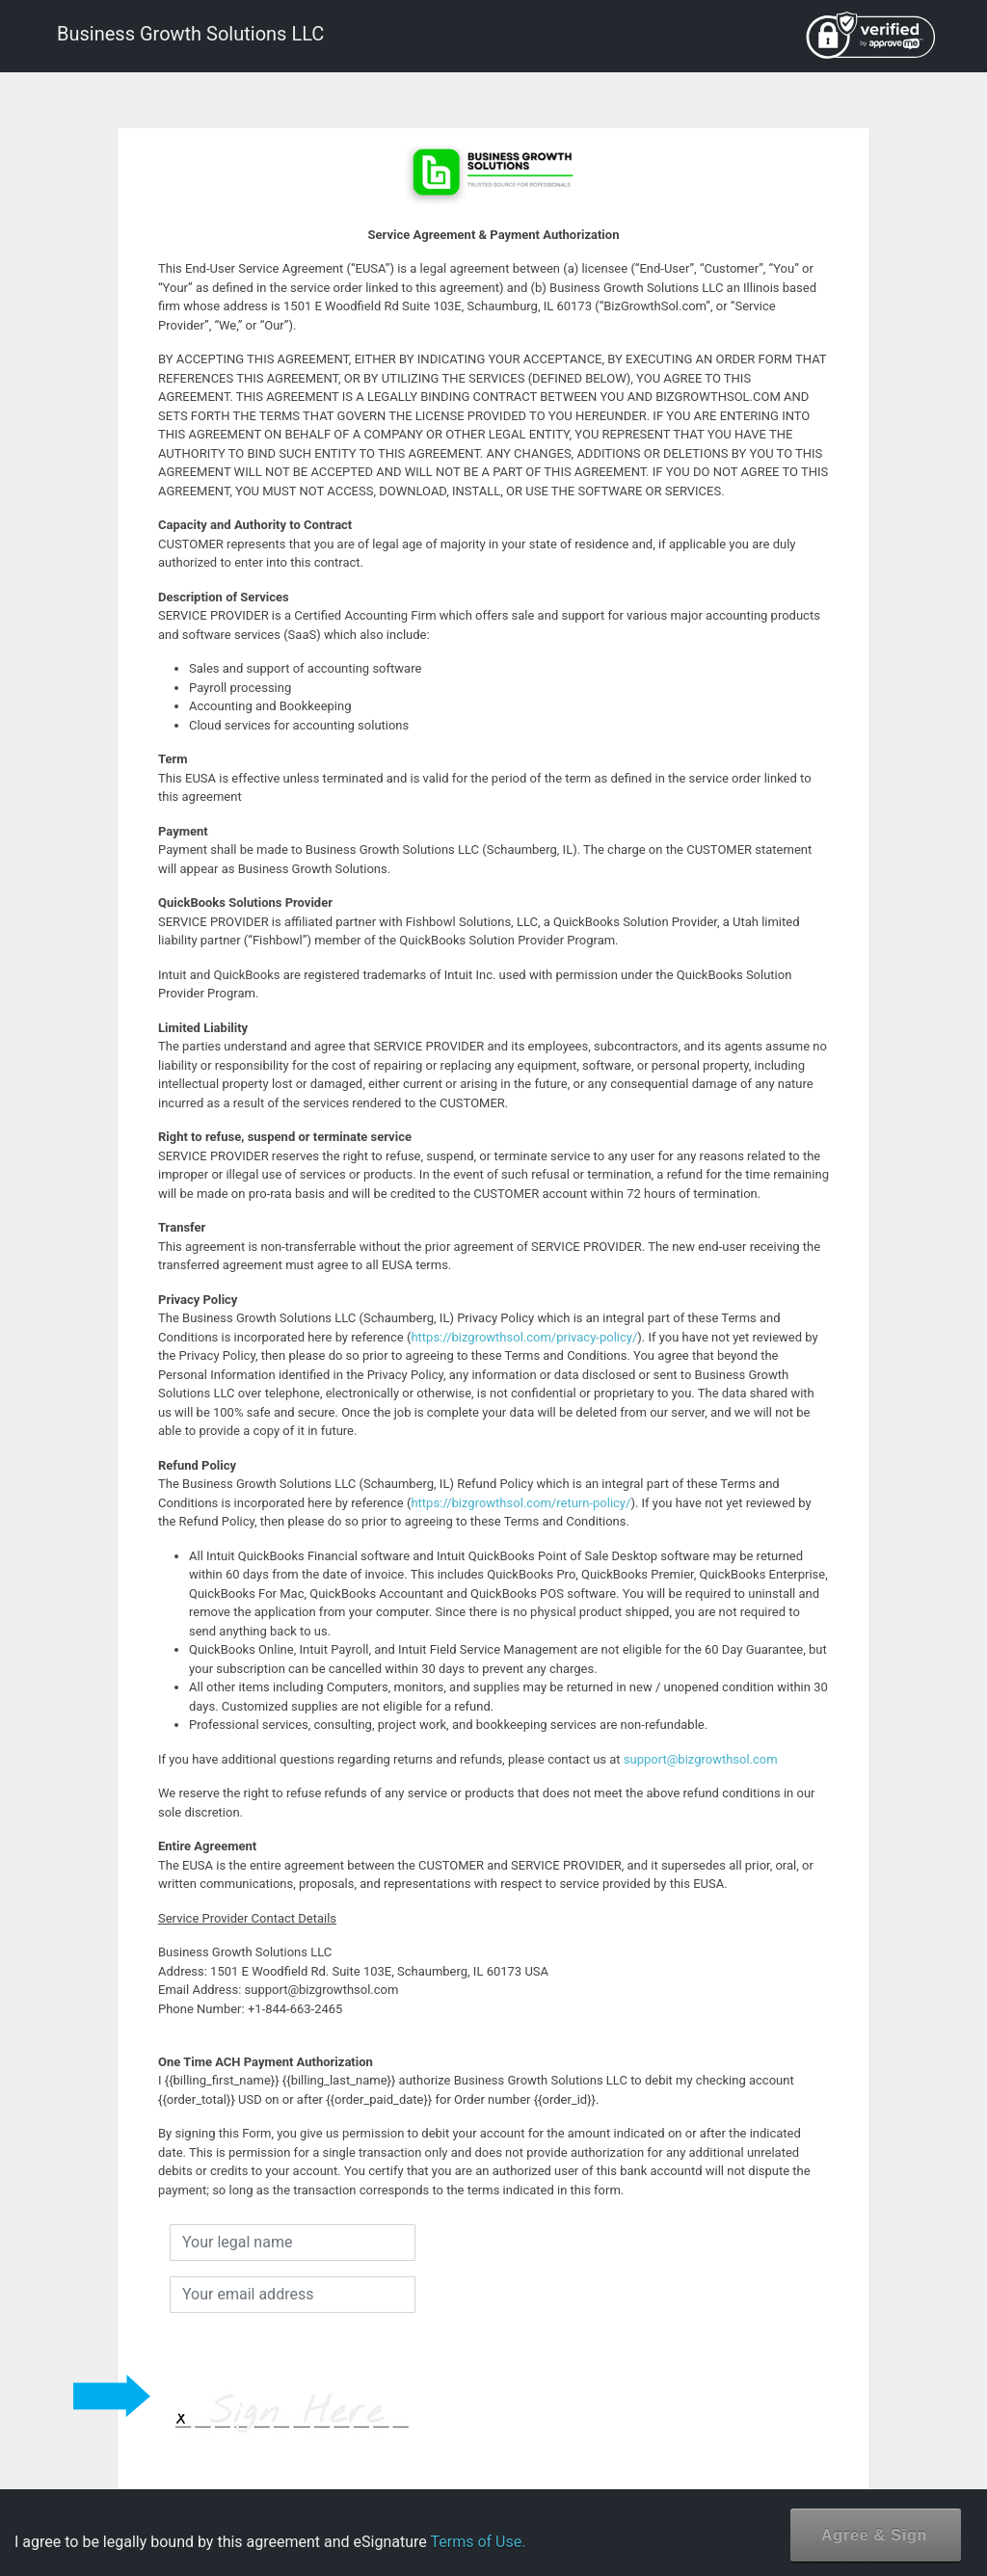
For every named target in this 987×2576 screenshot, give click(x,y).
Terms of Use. (477, 2542)
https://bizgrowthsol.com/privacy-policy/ (524, 1337)
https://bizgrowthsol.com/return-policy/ (520, 1503)
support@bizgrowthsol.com (701, 1759)
